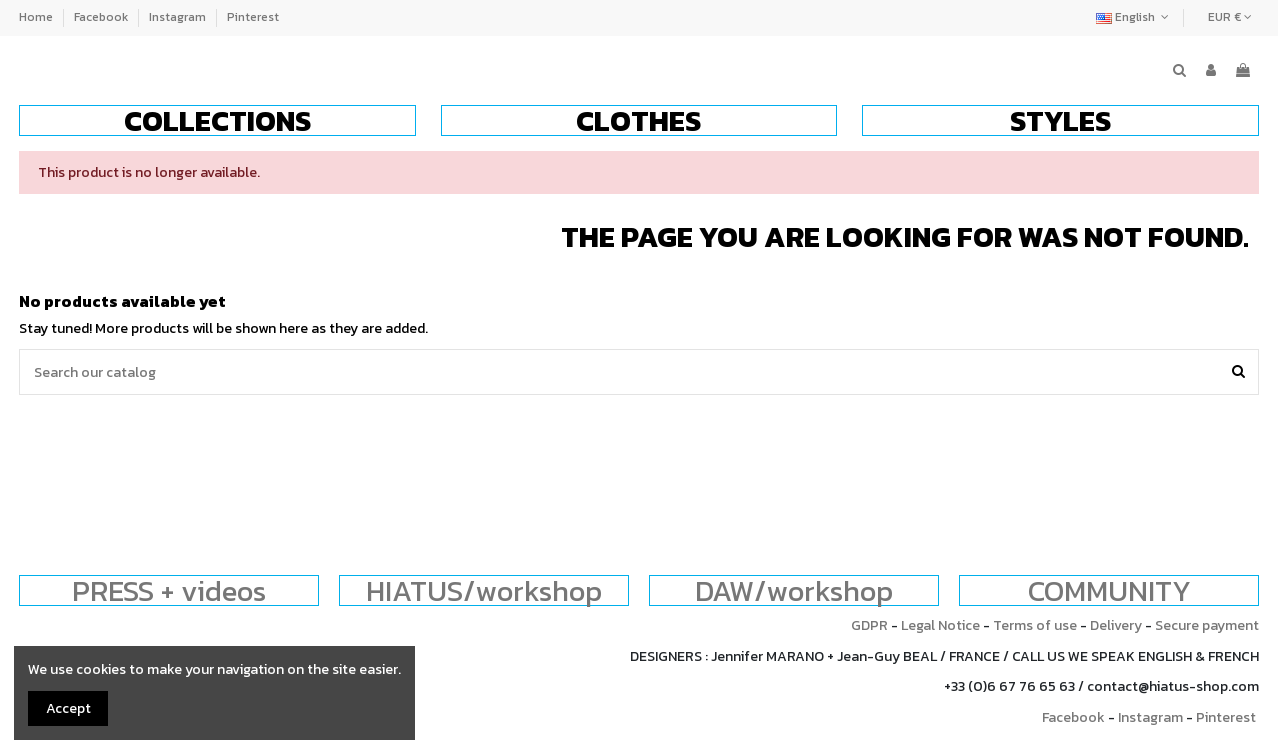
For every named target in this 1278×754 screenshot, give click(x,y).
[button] (217, 120)
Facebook (102, 17)
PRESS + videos (169, 590)
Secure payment (1207, 625)
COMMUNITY (1109, 590)
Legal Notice (940, 625)
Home (37, 17)
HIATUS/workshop (484, 590)
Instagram (179, 17)
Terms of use (1035, 625)
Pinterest (253, 17)
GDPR (869, 625)
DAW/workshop (794, 590)
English (1134, 17)
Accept (68, 708)
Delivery (1116, 625)
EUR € (1230, 17)
